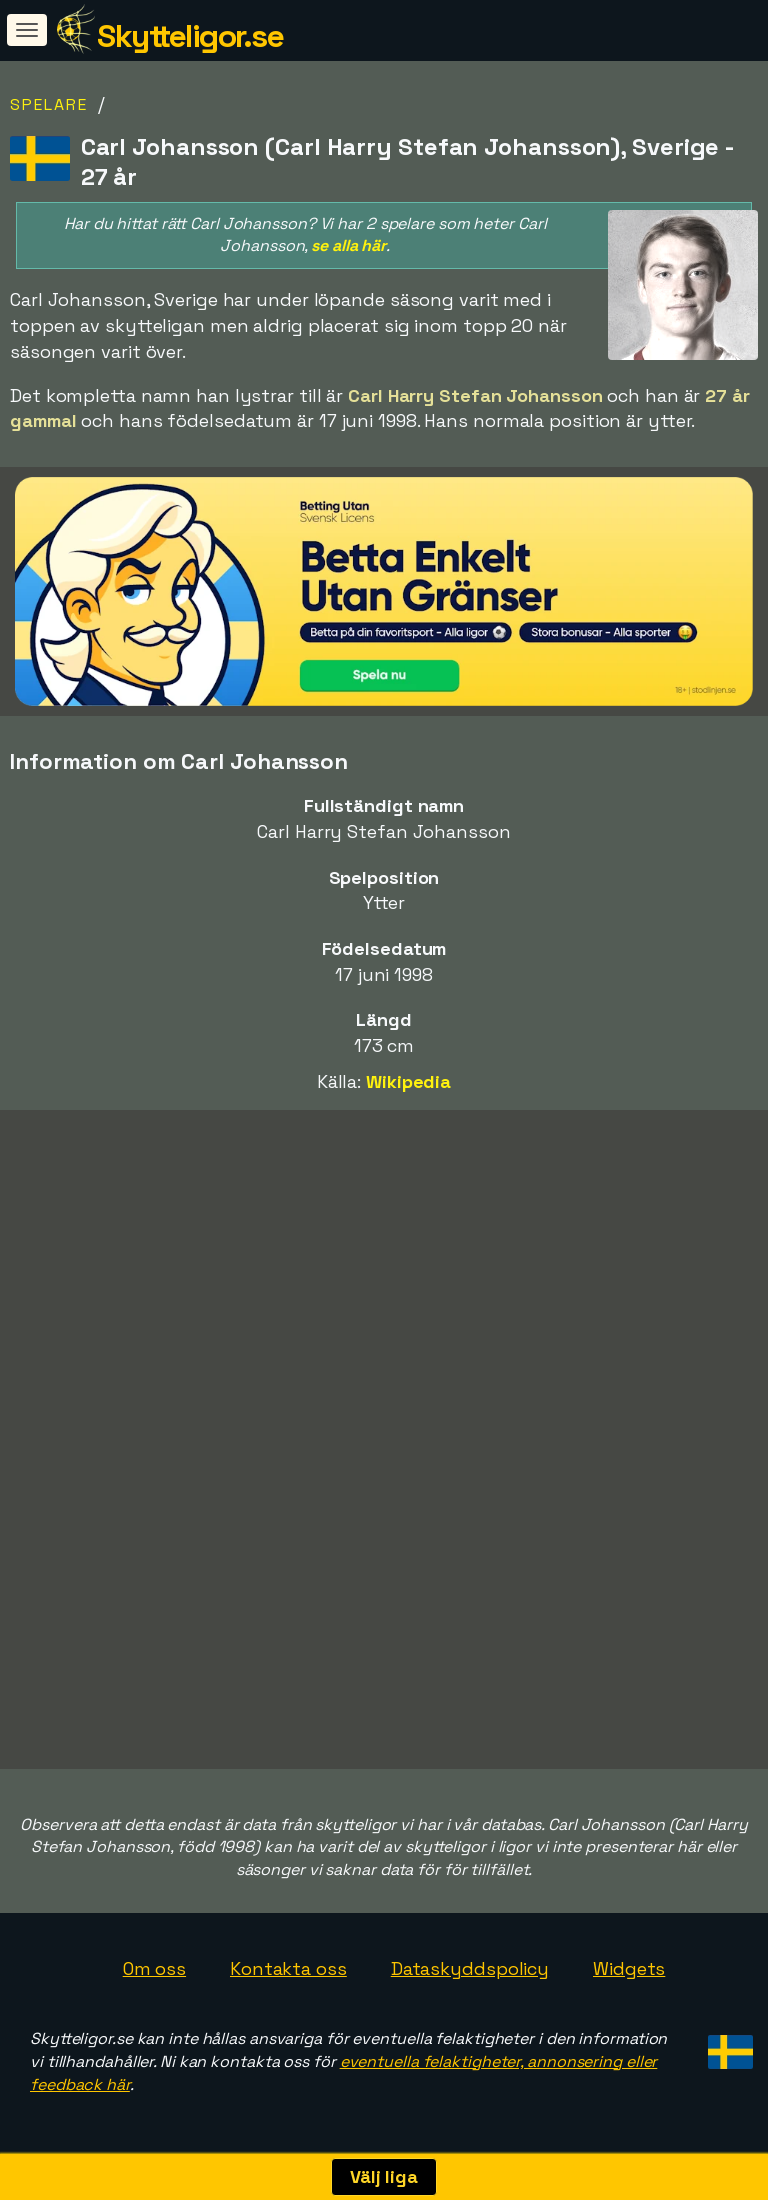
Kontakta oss (288, 1968)
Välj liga (384, 2176)
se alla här (348, 245)
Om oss (154, 1968)
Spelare (49, 104)
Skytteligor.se (190, 36)
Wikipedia (408, 1081)
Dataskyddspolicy (470, 1968)
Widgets (629, 1968)
